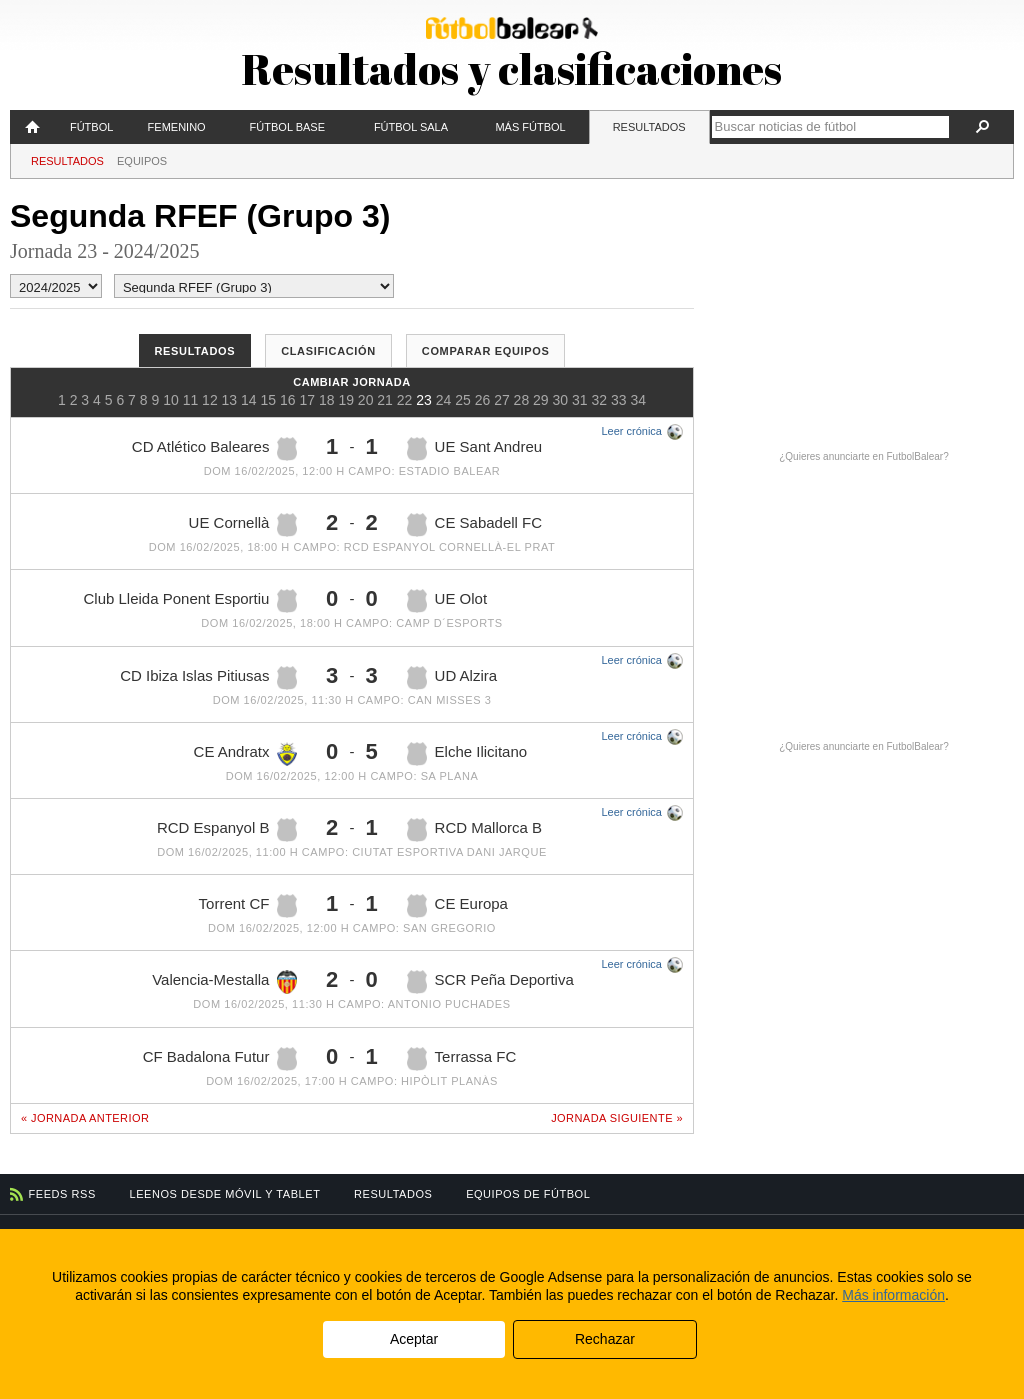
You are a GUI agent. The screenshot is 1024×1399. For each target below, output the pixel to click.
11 (191, 400)
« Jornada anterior (85, 1118)
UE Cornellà (243, 525)
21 (385, 400)
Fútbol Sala (411, 127)
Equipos (142, 161)
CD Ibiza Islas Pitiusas (208, 678)
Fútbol (91, 127)
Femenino (177, 127)
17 (307, 400)
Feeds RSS (62, 1194)
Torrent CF (248, 906)
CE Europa (457, 906)
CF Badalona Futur (220, 1059)
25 (463, 400)
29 (541, 400)
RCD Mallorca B (475, 830)
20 (366, 400)
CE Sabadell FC (475, 525)
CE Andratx (246, 754)
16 (288, 400)
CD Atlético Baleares (215, 449)
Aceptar (414, 1339)
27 (502, 400)
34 (638, 400)
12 (210, 400)
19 (346, 400)
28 (522, 400)
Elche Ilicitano (467, 754)
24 (444, 400)
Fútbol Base (287, 127)
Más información (893, 1295)
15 (269, 400)
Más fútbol (530, 127)
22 (405, 400)
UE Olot (447, 601)
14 (249, 400)
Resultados (649, 127)
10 (171, 400)
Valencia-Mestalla (224, 982)
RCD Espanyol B (227, 830)
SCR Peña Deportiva (490, 982)
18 (327, 400)
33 (619, 400)
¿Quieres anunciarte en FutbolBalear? (864, 456)
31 (580, 400)
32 (599, 400)
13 (230, 400)
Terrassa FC (462, 1059)
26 (483, 400)
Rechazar (605, 1339)
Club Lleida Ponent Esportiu (190, 601)
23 (424, 400)
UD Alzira (452, 678)
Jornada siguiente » (617, 1118)
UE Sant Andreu (475, 449)
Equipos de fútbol (528, 1194)
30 (561, 400)
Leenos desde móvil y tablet (225, 1194)
